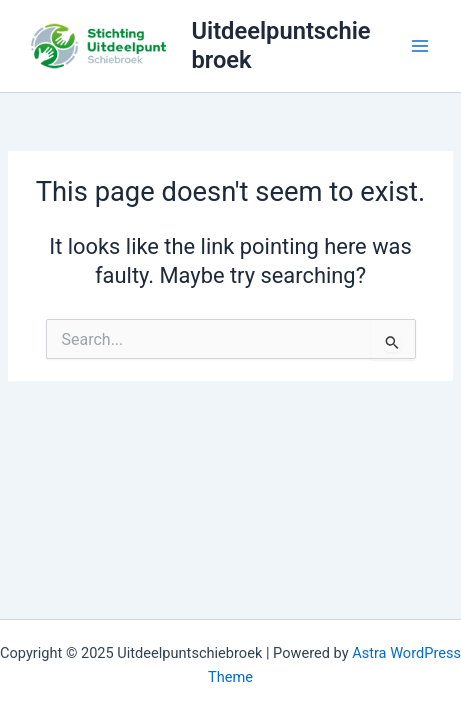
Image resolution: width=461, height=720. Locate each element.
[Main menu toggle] (420, 46)
